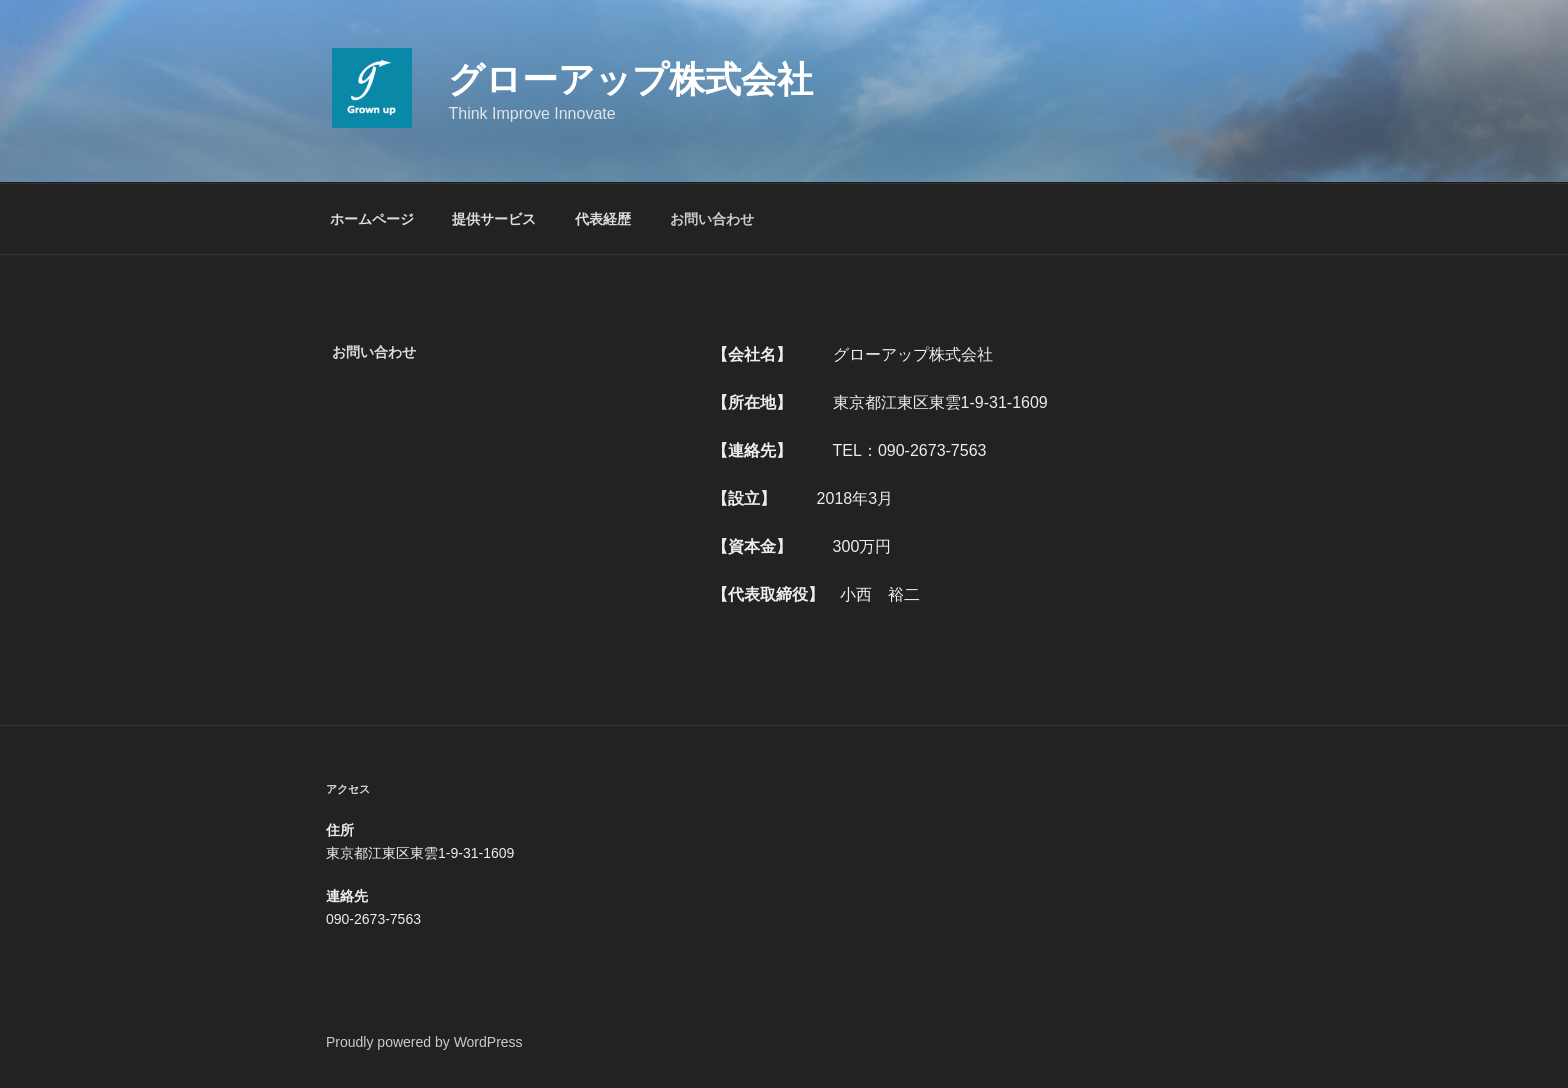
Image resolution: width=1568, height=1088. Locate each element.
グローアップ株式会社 (630, 79)
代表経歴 (603, 219)
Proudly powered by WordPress (424, 1042)
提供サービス (494, 219)
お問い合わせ (712, 219)
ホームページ (372, 219)
